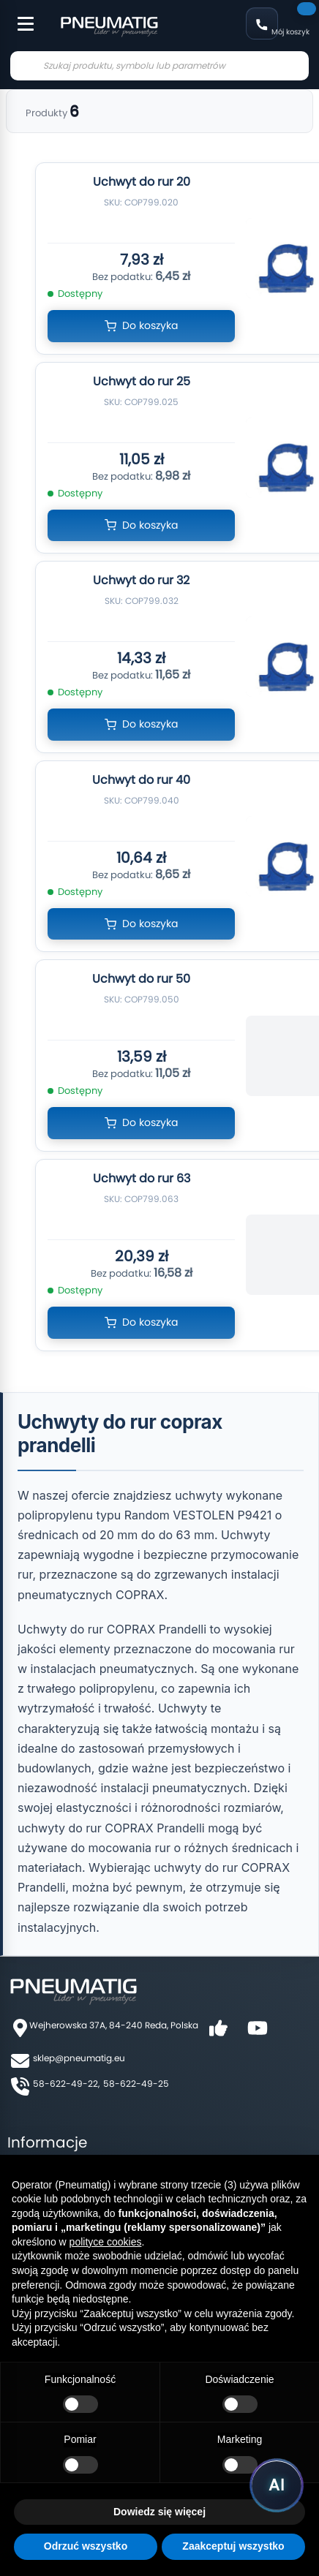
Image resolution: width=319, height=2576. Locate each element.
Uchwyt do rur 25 (141, 381)
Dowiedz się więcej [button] (159, 2512)
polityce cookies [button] (106, 2242)
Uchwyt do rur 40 (141, 779)
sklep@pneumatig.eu (79, 2058)
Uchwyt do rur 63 (141, 1178)
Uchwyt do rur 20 (141, 181)
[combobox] (159, 65)
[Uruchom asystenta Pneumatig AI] (276, 2485)
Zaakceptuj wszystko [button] (233, 2546)
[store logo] (109, 24)
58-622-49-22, (66, 2083)
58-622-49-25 (136, 2083)
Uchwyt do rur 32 (141, 580)
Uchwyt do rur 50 (141, 978)
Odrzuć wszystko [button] (85, 2546)
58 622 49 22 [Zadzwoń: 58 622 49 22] (262, 23)
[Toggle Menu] (19, 16)
